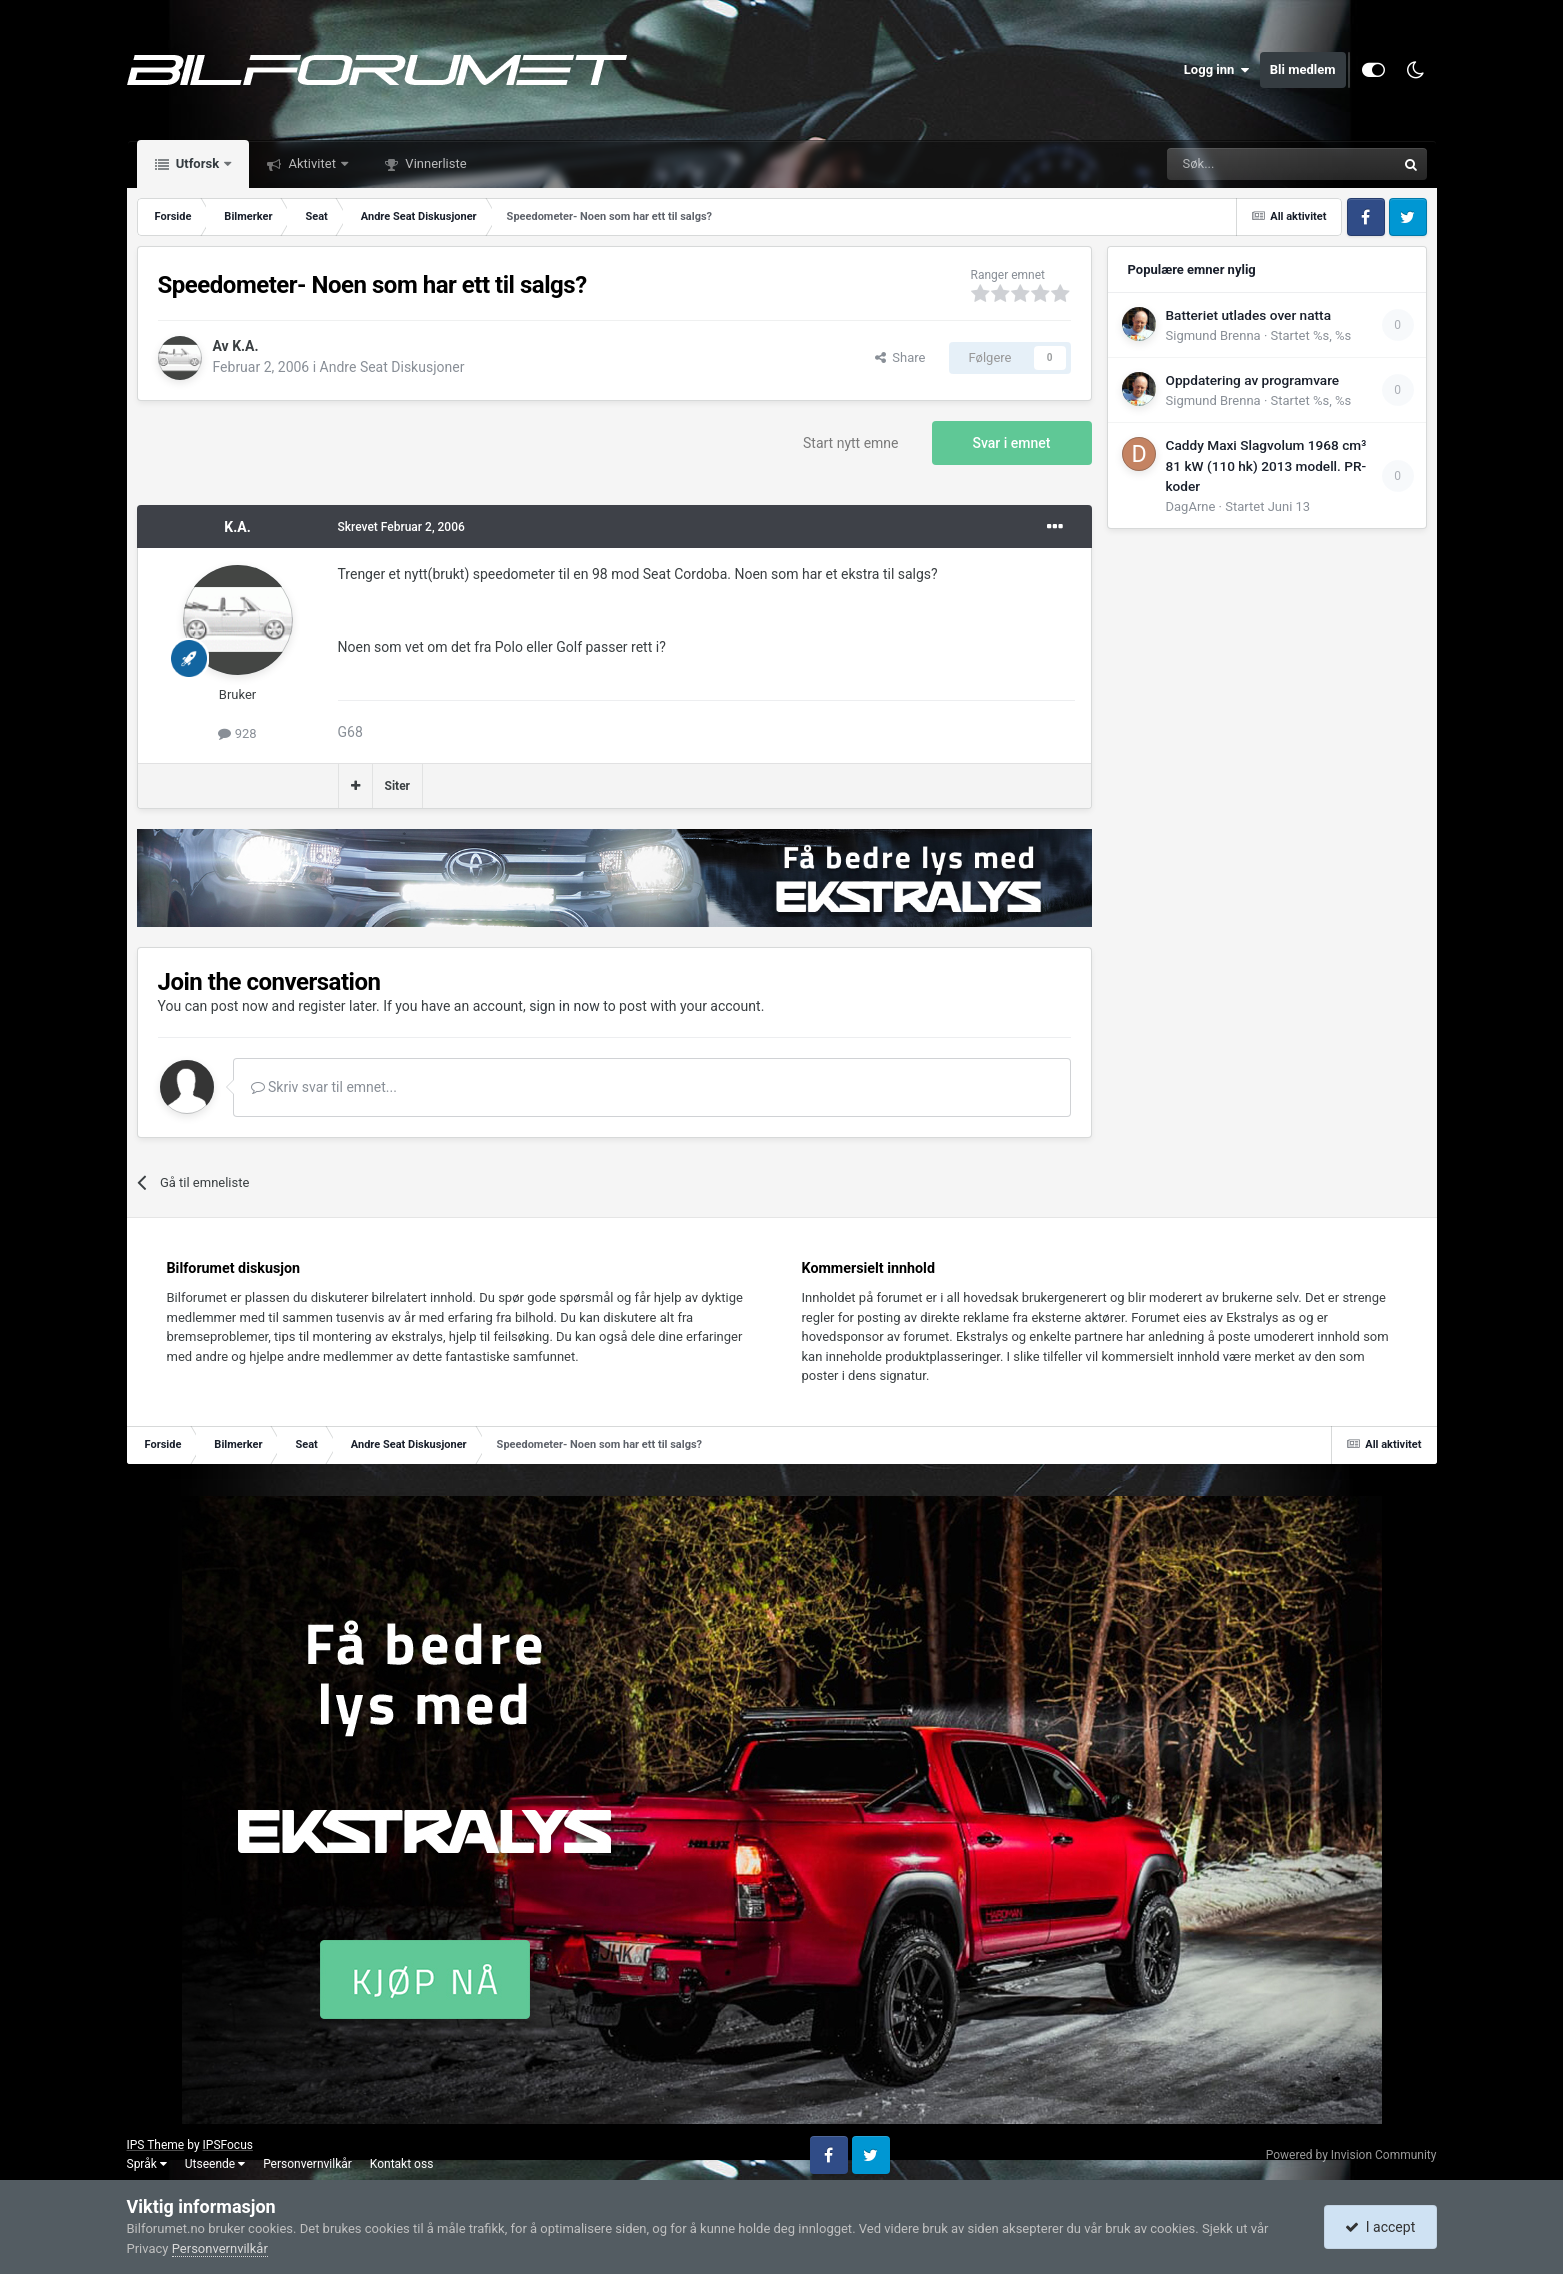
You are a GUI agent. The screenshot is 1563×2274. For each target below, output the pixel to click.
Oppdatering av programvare (1253, 380)
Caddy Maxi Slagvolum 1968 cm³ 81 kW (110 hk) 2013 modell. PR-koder (1266, 465)
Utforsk (198, 163)
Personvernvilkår (307, 2164)
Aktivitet (312, 163)
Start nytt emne (851, 443)
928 (237, 733)
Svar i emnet (1012, 443)
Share (900, 357)
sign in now (564, 1006)
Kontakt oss (402, 2164)
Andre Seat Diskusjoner (392, 367)
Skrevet (401, 527)
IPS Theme (156, 2145)
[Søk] (1226, 164)
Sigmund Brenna (1213, 335)
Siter (398, 786)
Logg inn (1217, 70)
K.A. (245, 346)
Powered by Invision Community (1351, 2155)
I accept (1380, 2227)
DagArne (1191, 506)
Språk (147, 2164)
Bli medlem (1303, 69)
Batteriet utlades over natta (1248, 315)
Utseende (215, 2164)
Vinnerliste (434, 163)
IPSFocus (228, 2145)
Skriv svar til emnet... (324, 1087)
